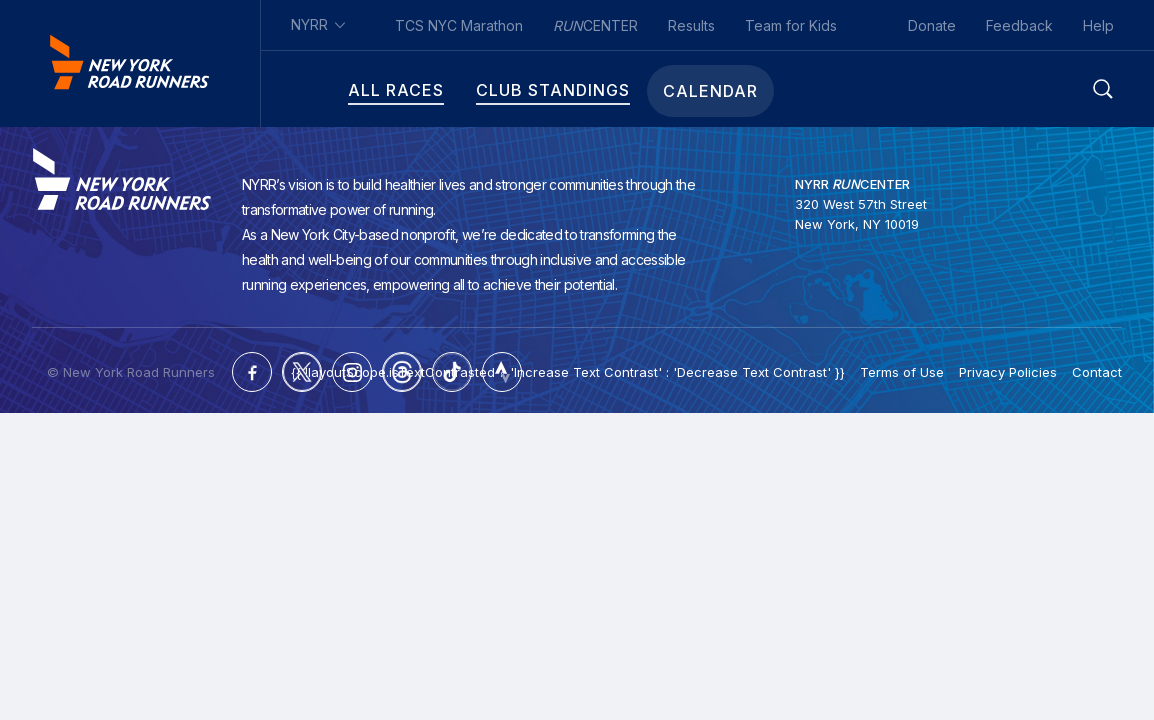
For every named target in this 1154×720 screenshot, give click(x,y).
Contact (1097, 370)
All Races (342, 91)
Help (1098, 25)
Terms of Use (902, 370)
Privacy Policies (1008, 370)
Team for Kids (791, 25)
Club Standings (499, 91)
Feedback (1019, 25)
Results (691, 25)
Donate (932, 25)
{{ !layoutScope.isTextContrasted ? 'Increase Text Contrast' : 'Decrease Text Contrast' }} (568, 370)
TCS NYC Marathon (459, 25)
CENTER (595, 25)
